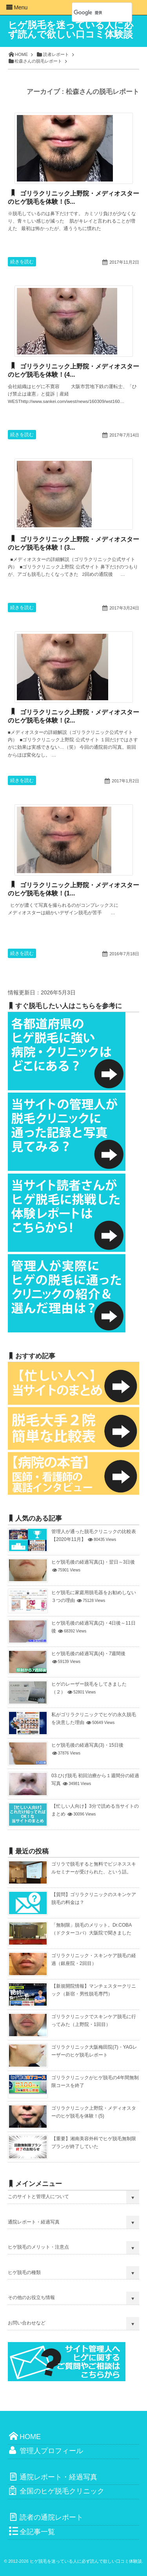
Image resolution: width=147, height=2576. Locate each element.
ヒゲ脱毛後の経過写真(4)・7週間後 (88, 1653)
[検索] (93, 12)
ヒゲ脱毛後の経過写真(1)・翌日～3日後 (93, 1562)
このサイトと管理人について (38, 2196)
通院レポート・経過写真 (34, 2222)
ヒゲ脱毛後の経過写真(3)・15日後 (87, 1745)
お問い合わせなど (26, 2323)
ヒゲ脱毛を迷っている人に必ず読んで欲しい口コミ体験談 (70, 29)
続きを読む (22, 261)
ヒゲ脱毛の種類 (24, 2272)
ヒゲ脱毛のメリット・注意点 (38, 2247)
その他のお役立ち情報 (31, 2297)
